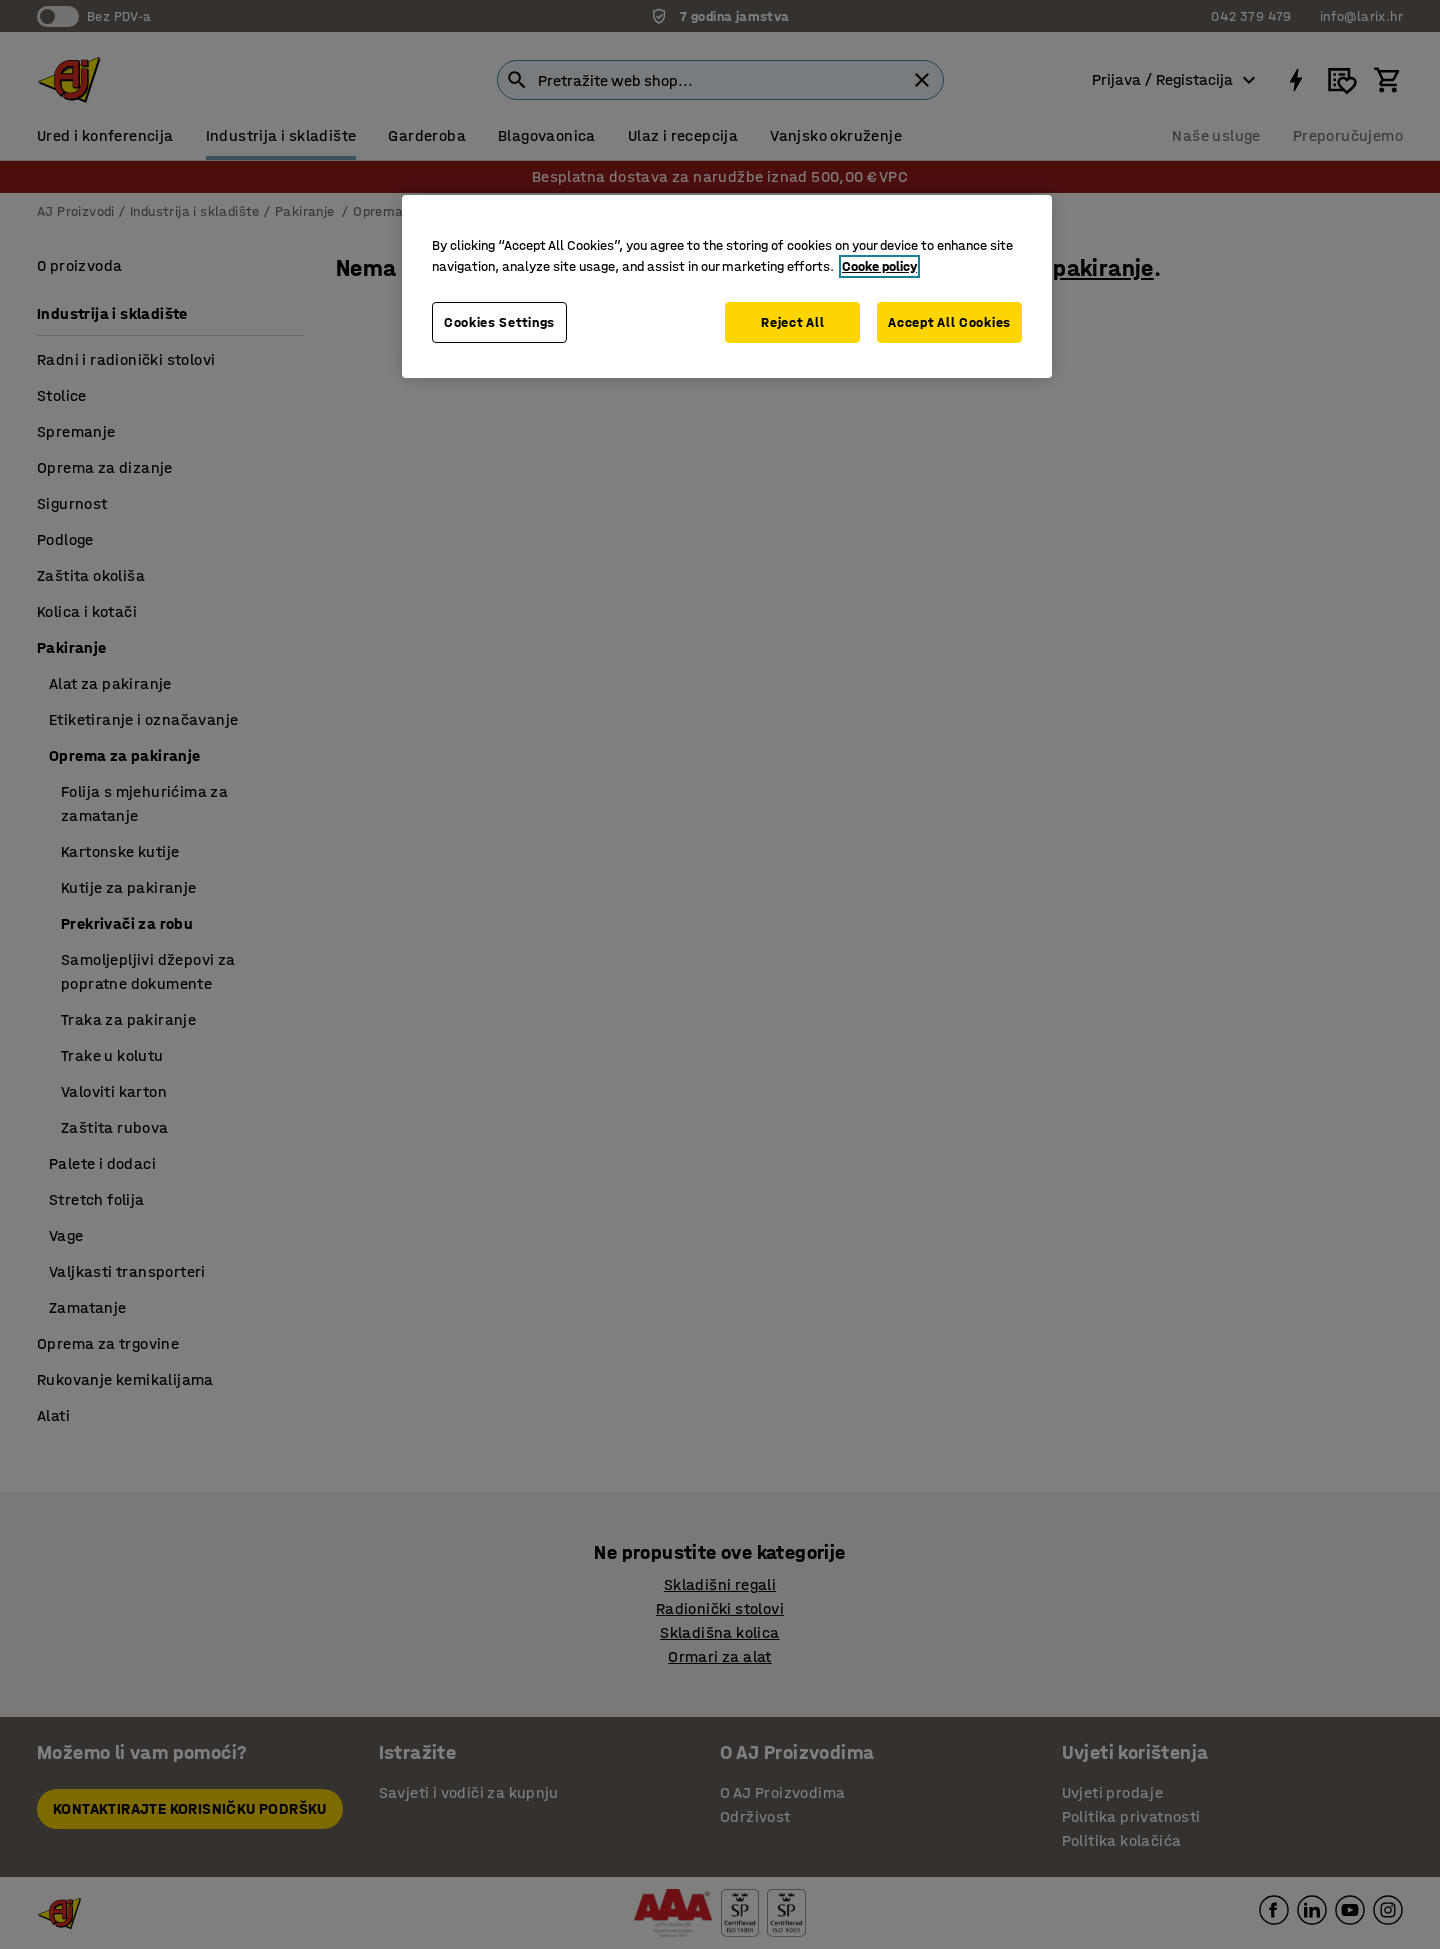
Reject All (792, 322)
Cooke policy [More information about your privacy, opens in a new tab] (879, 266)
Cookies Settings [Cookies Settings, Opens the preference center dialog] (499, 322)
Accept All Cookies (949, 322)
